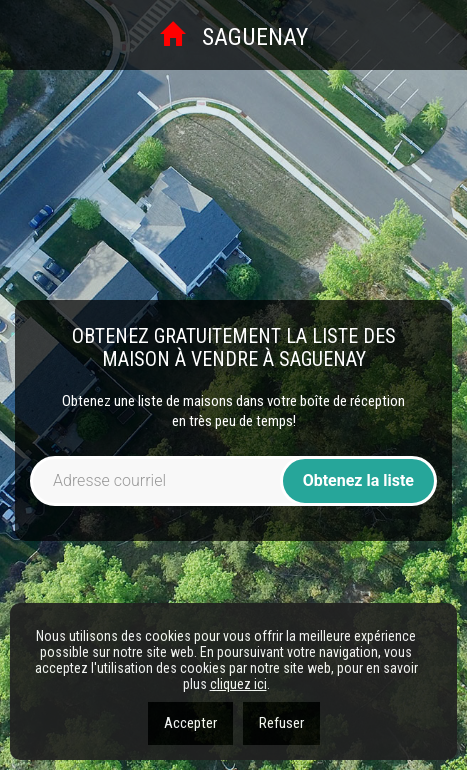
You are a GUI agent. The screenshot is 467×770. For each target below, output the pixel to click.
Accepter (190, 723)
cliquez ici (238, 684)
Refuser (281, 723)
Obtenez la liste (358, 480)
